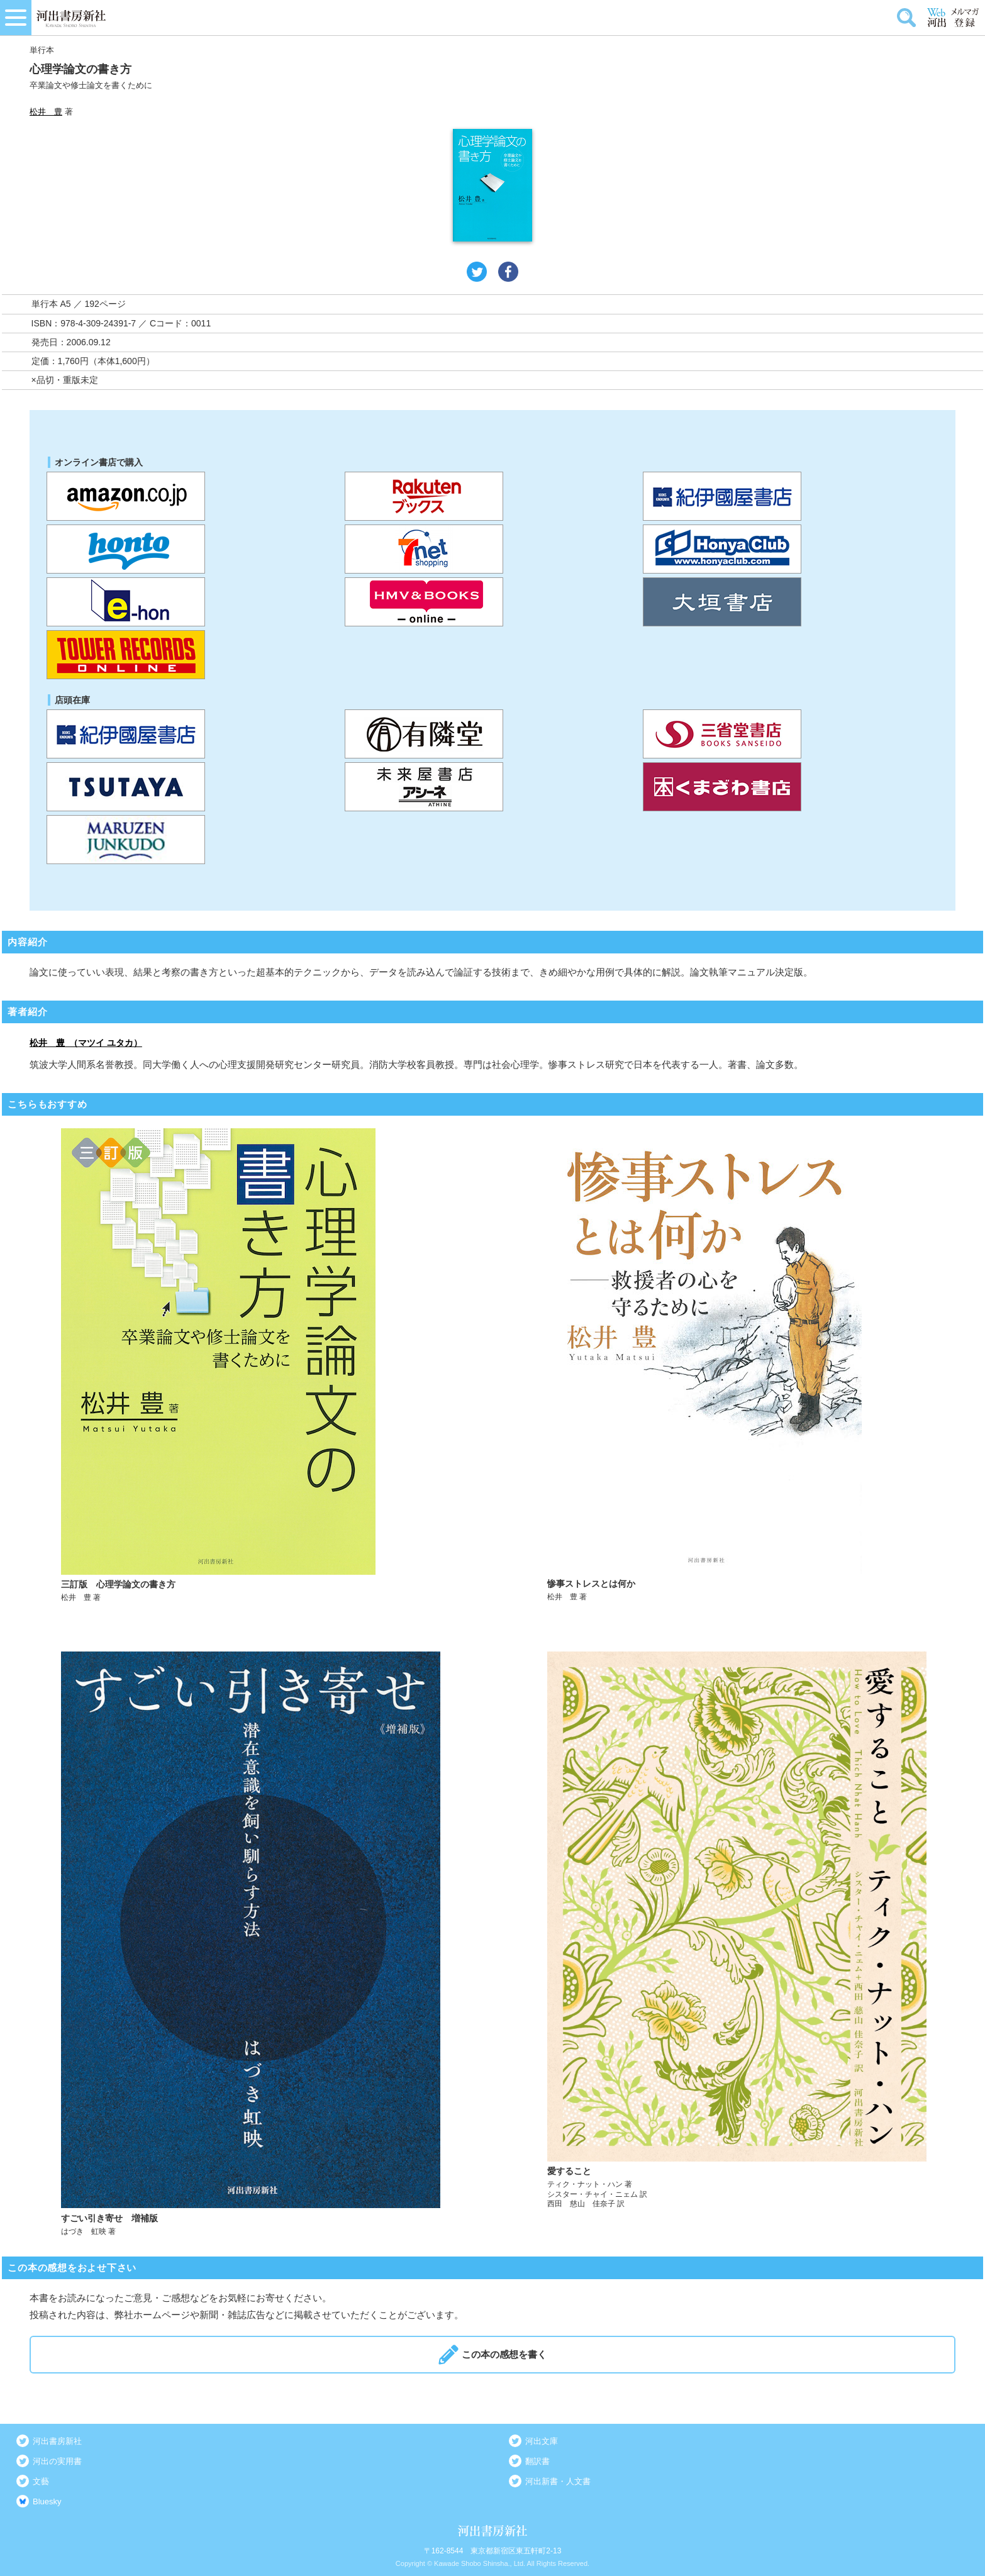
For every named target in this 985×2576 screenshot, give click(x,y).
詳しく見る (251, 1365)
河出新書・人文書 (558, 2481)
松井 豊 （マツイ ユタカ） (86, 1043)
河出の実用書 (57, 2461)
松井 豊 (46, 111)
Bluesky (47, 2501)
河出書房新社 (57, 2441)
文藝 (41, 2481)
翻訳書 (537, 2461)
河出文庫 (541, 2441)
